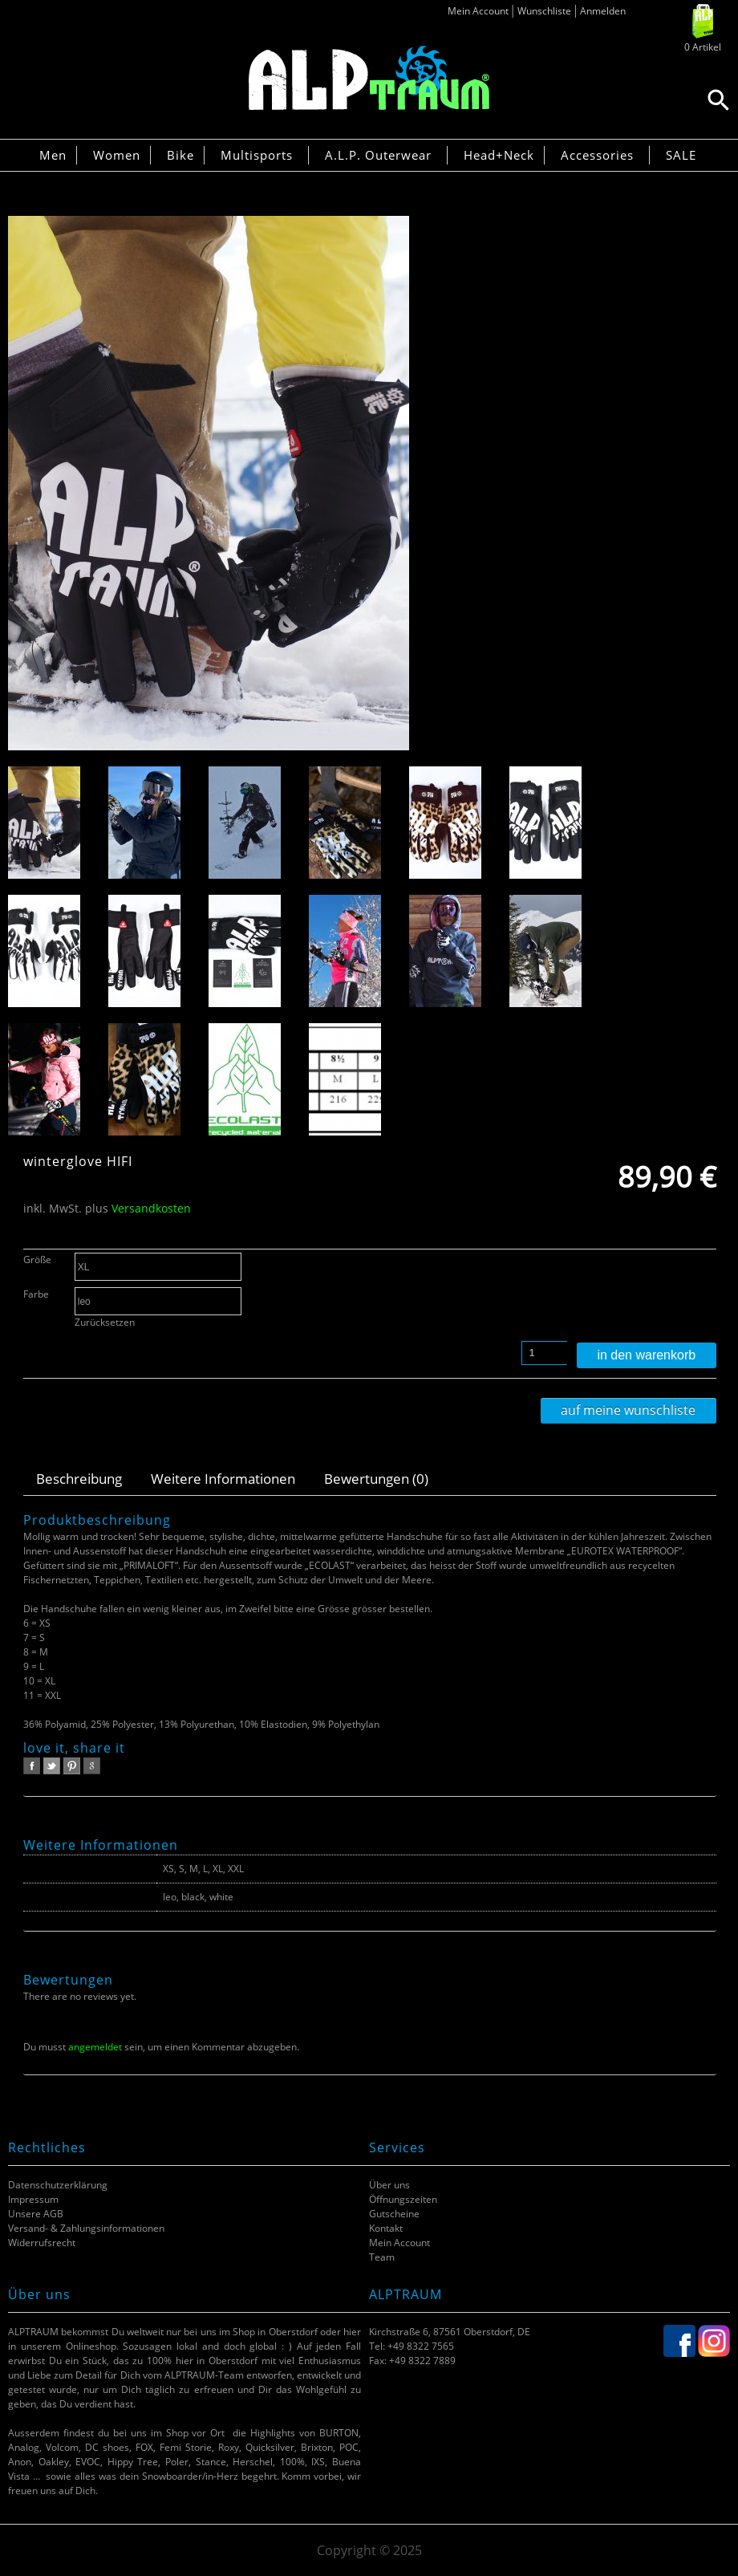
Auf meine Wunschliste (628, 1410)
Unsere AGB (35, 2213)
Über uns (389, 2185)
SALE (681, 155)
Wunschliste (544, 11)
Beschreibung (79, 1478)
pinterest (71, 1765)
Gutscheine (394, 2213)
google (91, 1765)
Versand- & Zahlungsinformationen (86, 2228)
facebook (31, 1765)
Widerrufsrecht (41, 2242)
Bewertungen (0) (376, 1478)
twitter (51, 1765)
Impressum (33, 2199)
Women (116, 155)
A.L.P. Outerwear (378, 155)
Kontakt (386, 2228)
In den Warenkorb (646, 1355)
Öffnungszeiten (403, 2199)
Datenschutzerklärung (57, 2185)
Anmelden (603, 11)
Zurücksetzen (105, 1322)
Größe (37, 1259)
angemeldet (95, 2047)
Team (382, 2257)
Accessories (597, 155)
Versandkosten (151, 1208)
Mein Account (478, 11)
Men (53, 155)
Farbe (36, 1294)
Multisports (257, 155)
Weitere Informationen (223, 1478)
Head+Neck (499, 155)
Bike (180, 155)
